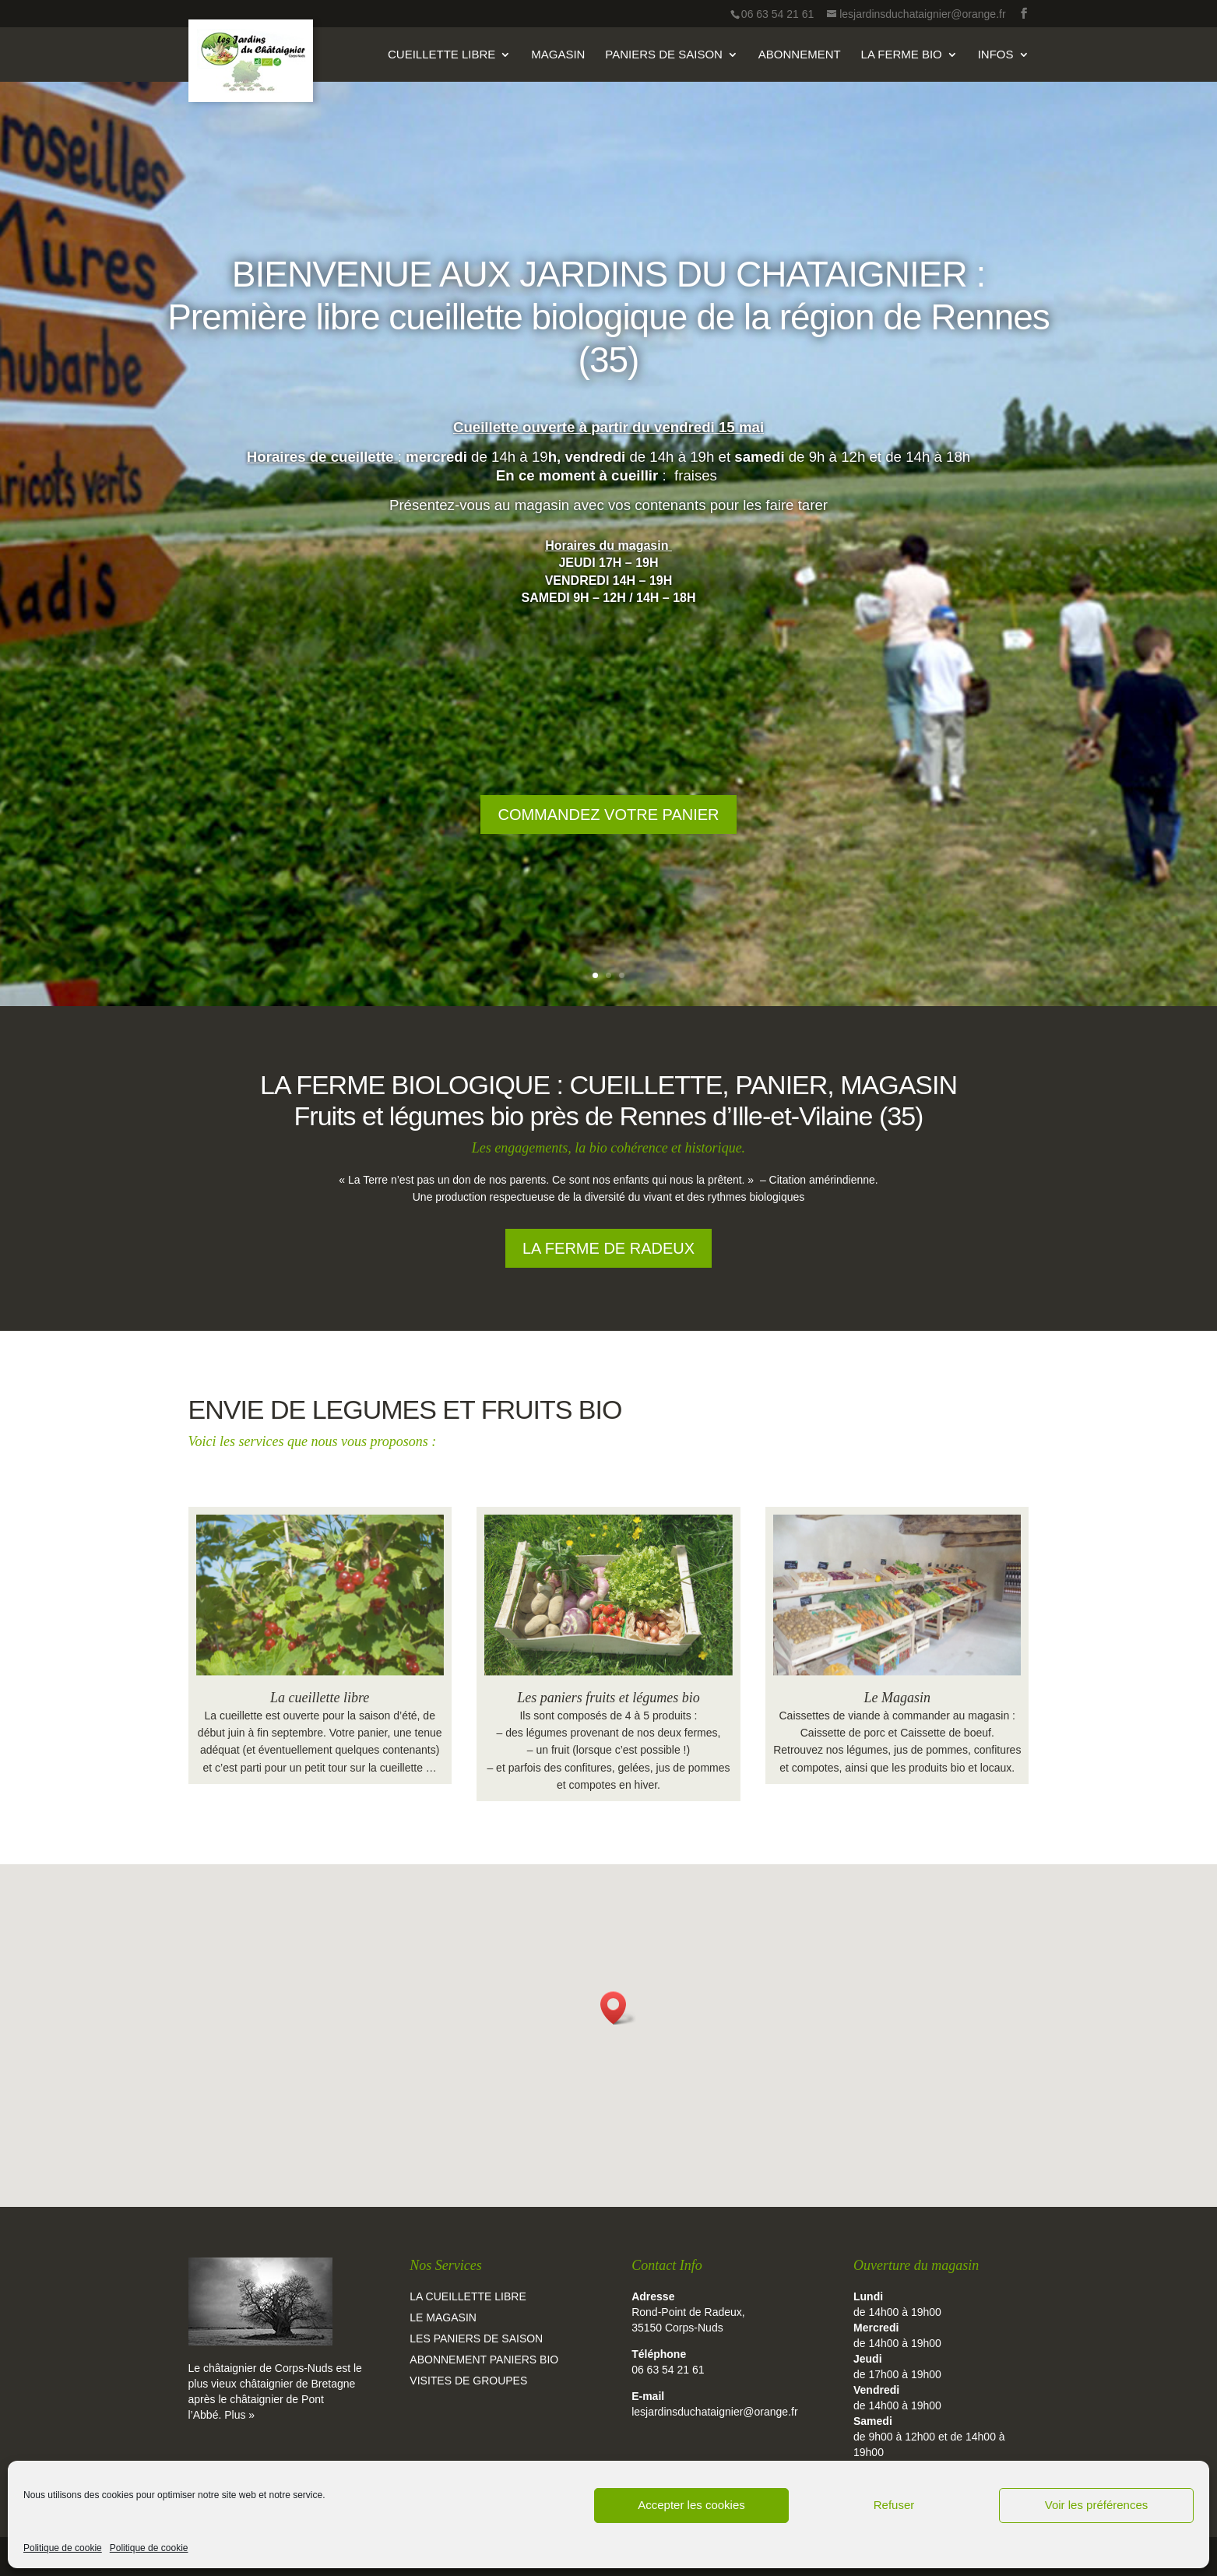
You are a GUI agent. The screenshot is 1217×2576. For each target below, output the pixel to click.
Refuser (894, 2504)
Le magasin (443, 2317)
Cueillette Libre (441, 55)
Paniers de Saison (664, 55)
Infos (996, 55)
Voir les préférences (1096, 2504)
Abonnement (799, 55)
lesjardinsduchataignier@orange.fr (714, 2411)
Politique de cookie (62, 2548)
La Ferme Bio (901, 55)
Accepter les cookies (691, 2504)
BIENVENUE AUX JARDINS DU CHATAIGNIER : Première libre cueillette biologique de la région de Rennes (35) (608, 342)
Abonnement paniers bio (484, 2359)
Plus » (239, 2415)
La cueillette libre (319, 1697)
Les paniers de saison (476, 2338)
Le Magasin (897, 1697)
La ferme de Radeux (608, 1248)
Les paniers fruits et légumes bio (608, 1697)
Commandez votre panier (608, 839)
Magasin (558, 55)
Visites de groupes (468, 2380)
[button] (618, 2008)
